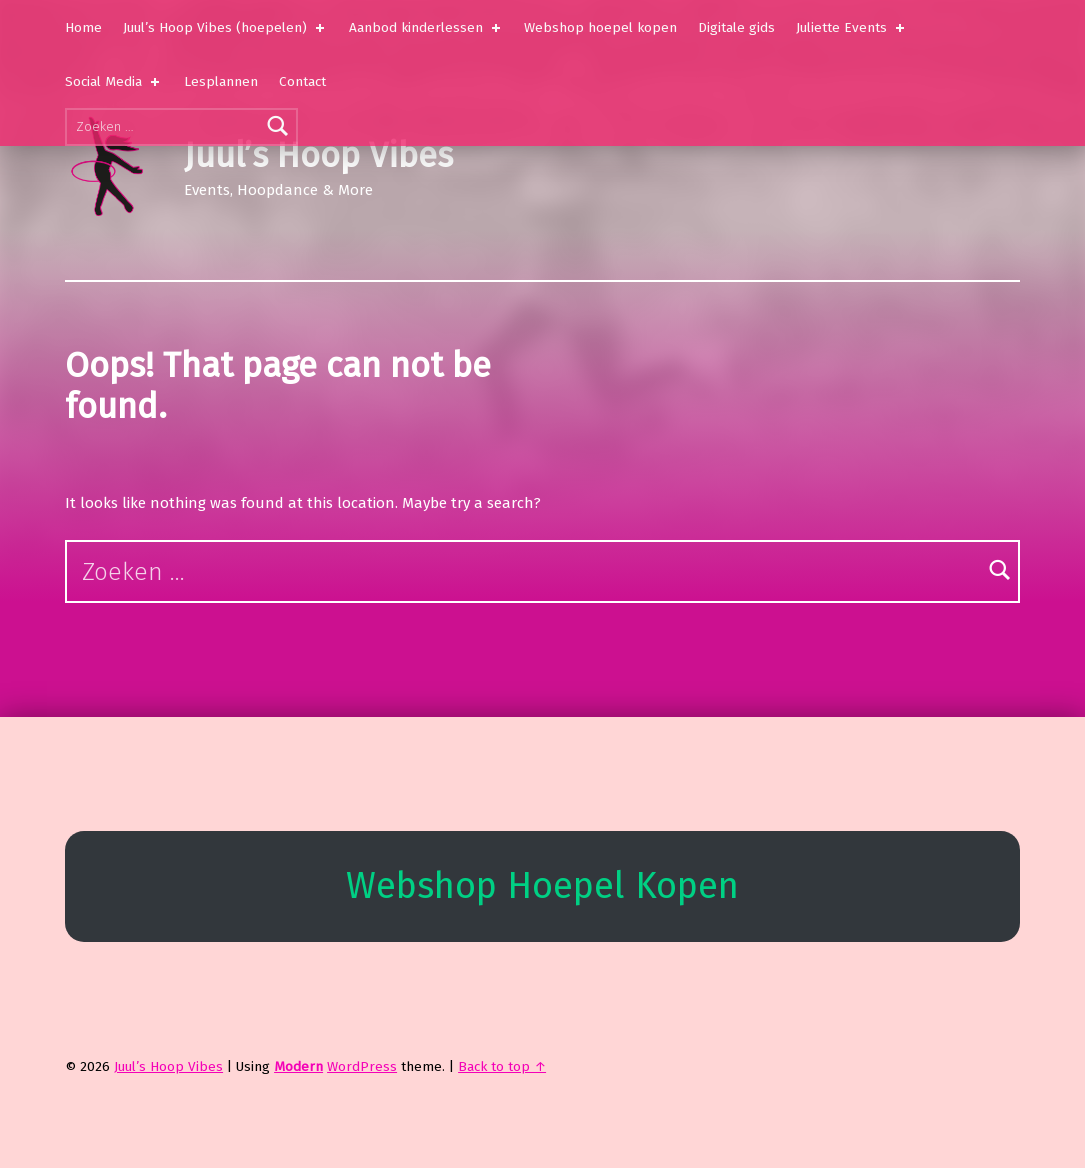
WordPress (362, 1066)
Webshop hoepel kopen (600, 27)
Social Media (114, 81)
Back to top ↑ (502, 1066)
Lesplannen (221, 81)
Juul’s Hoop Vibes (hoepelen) (225, 27)
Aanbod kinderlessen (426, 27)
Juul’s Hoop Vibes (318, 155)
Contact (302, 81)
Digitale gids (736, 27)
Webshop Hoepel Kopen (542, 886)
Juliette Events (852, 27)
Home (83, 27)
